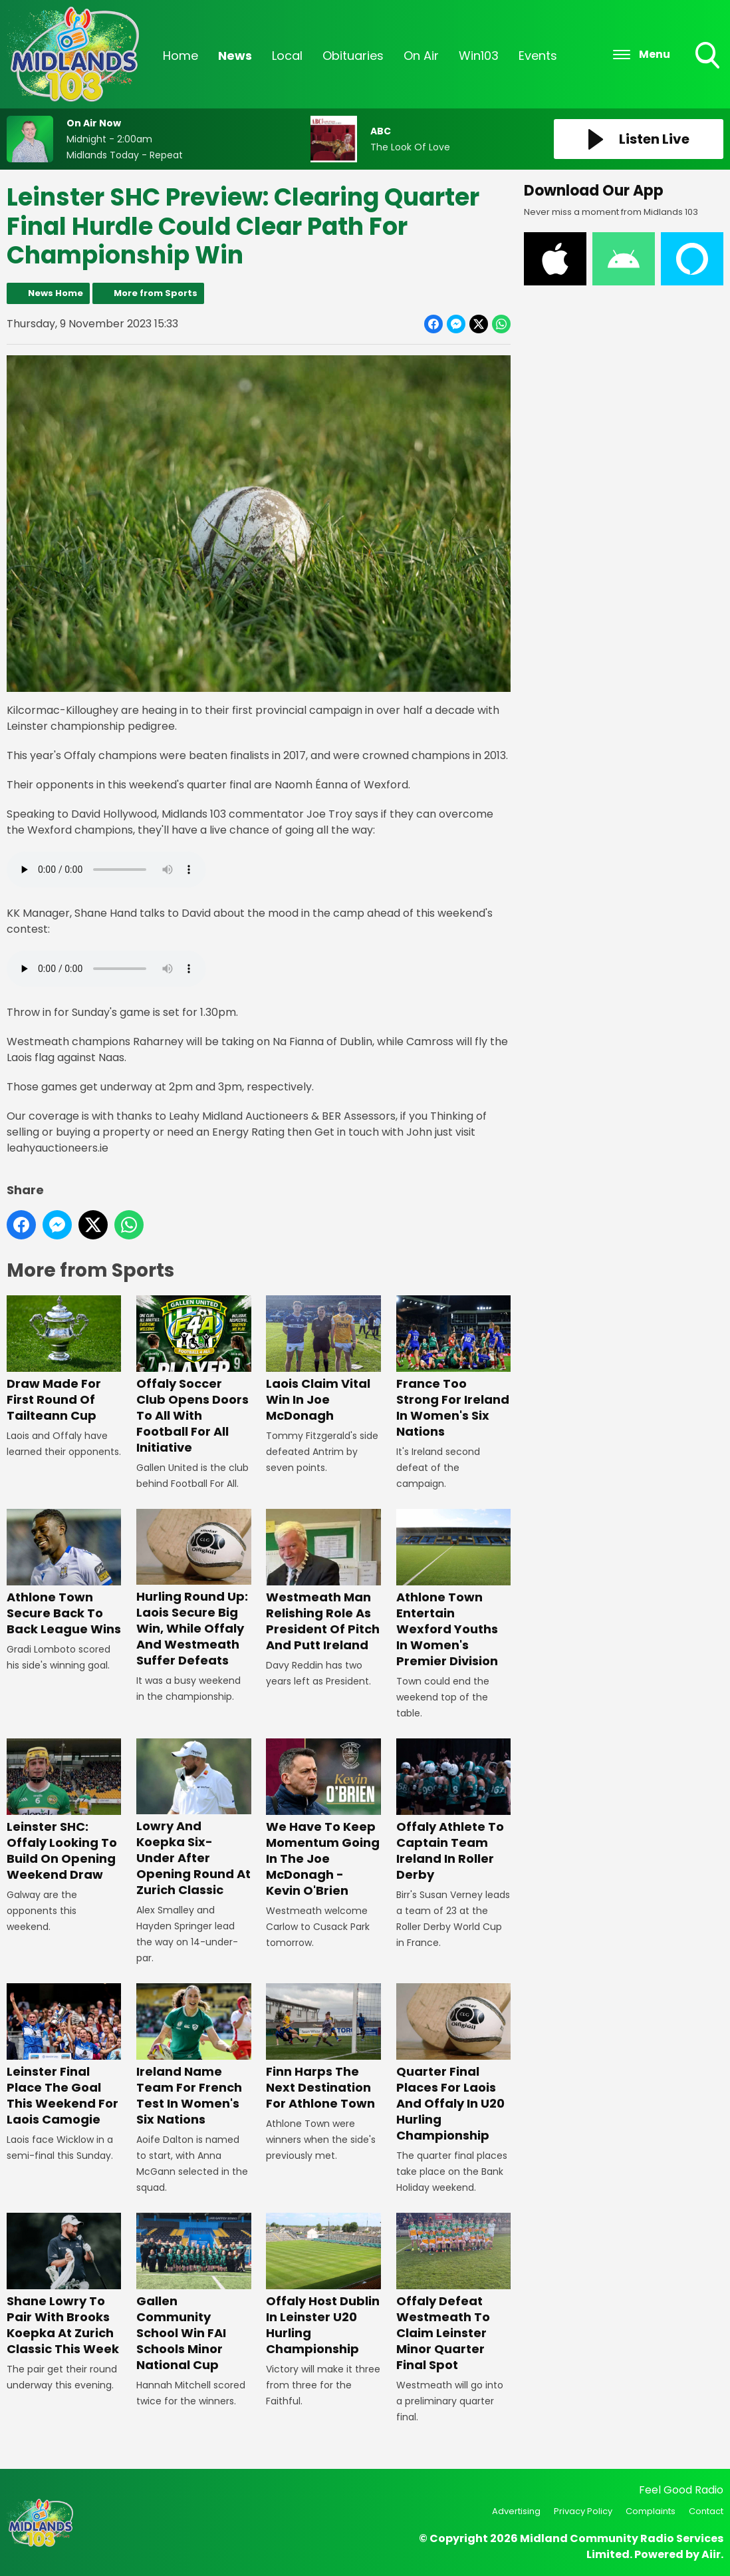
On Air (421, 55)
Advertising (516, 2511)
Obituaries (353, 55)
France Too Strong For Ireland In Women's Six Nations (453, 1367)
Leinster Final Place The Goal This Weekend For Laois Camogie (64, 2055)
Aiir (711, 2554)
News (235, 55)
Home (180, 55)
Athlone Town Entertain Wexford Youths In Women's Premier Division (453, 1589)
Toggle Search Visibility (708, 56)
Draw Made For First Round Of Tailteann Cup (64, 1359)
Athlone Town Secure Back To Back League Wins (64, 1573)
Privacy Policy (583, 2511)
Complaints (650, 2511)
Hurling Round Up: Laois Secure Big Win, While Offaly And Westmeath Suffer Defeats (193, 1589)
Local (287, 55)
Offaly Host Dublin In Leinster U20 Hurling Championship (323, 2285)
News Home (55, 293)
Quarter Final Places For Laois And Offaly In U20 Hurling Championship (453, 2063)
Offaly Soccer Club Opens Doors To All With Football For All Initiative (193, 1375)
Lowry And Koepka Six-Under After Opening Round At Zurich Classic (193, 1818)
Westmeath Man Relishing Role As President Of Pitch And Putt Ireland (323, 1581)
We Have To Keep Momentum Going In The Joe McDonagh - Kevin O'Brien (323, 1818)
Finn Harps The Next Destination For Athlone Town (323, 2047)
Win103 (479, 55)
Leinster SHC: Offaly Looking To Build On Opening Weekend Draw (64, 1810)
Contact (706, 2511)
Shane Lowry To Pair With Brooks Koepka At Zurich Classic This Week (64, 2285)
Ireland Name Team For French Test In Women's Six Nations (193, 2055)
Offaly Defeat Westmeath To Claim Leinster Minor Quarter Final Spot (453, 2293)
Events (538, 55)
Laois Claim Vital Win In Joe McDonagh (323, 1359)
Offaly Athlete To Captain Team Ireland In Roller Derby (453, 1810)
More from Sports (155, 293)
